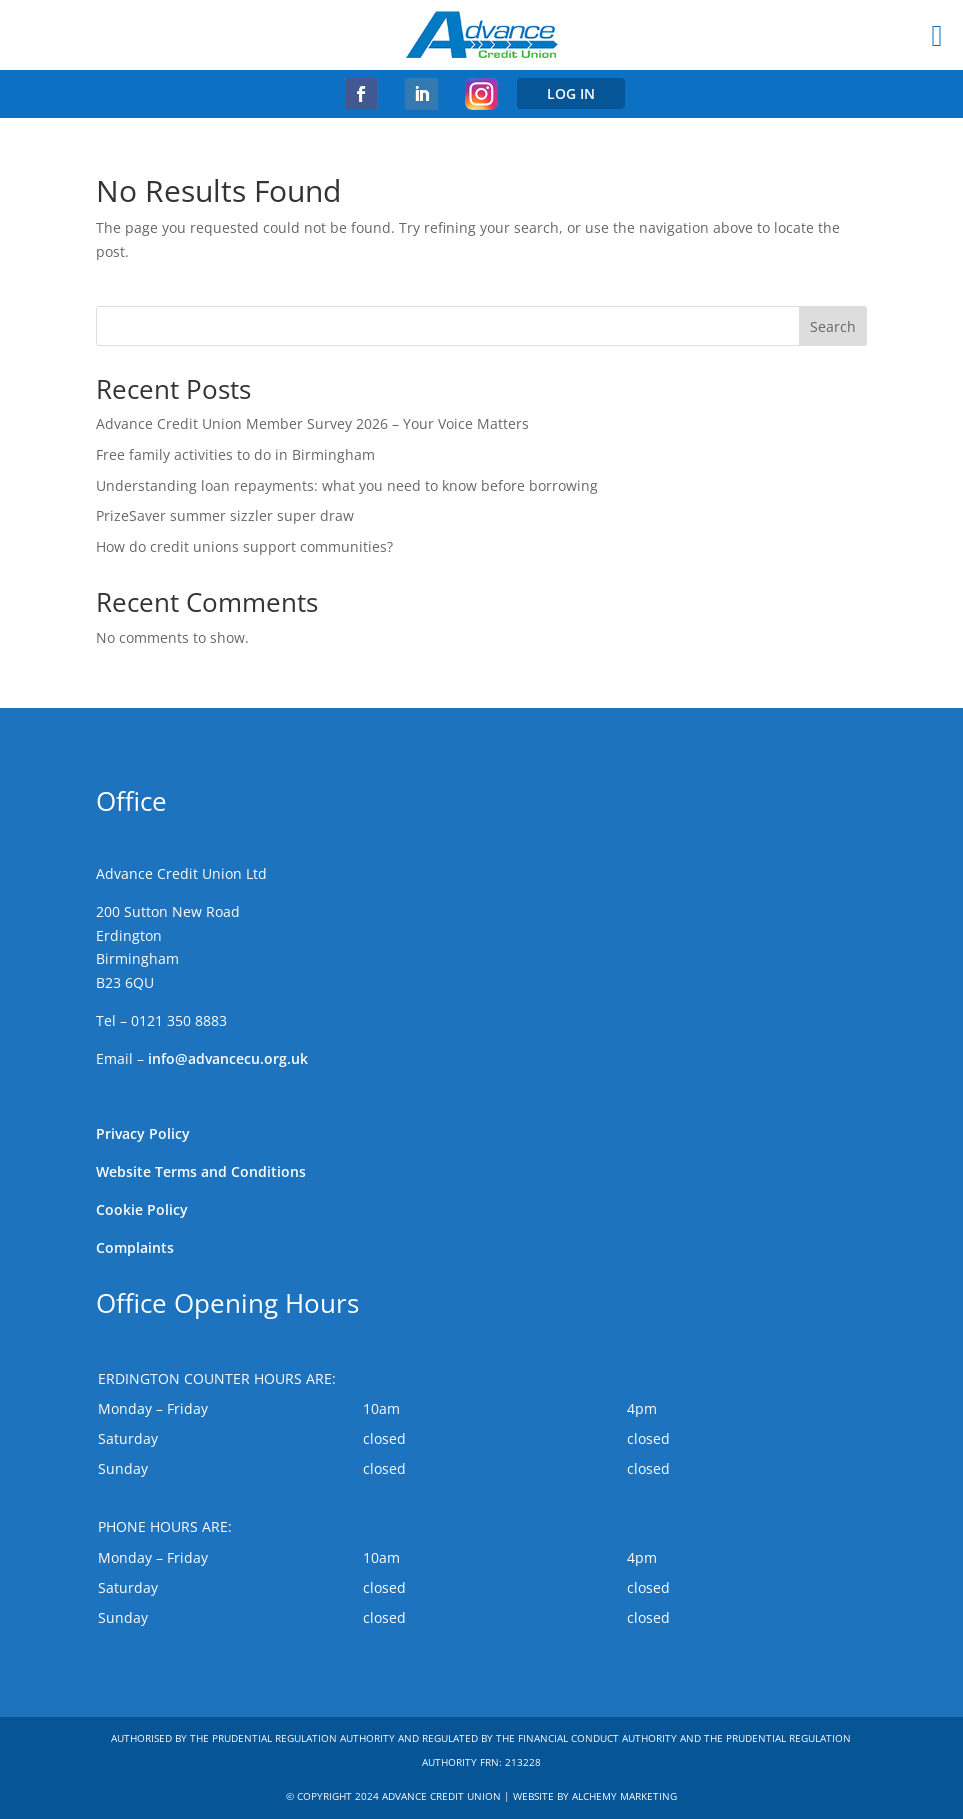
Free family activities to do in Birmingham (235, 454)
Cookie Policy (142, 1209)
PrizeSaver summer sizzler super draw (225, 515)
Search (833, 326)
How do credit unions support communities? (244, 546)
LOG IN (571, 93)
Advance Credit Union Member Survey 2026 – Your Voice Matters (312, 423)
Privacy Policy (143, 1133)
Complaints (135, 1247)
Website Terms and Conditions (201, 1171)
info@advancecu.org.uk (228, 1058)
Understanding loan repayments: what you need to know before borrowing (347, 485)
